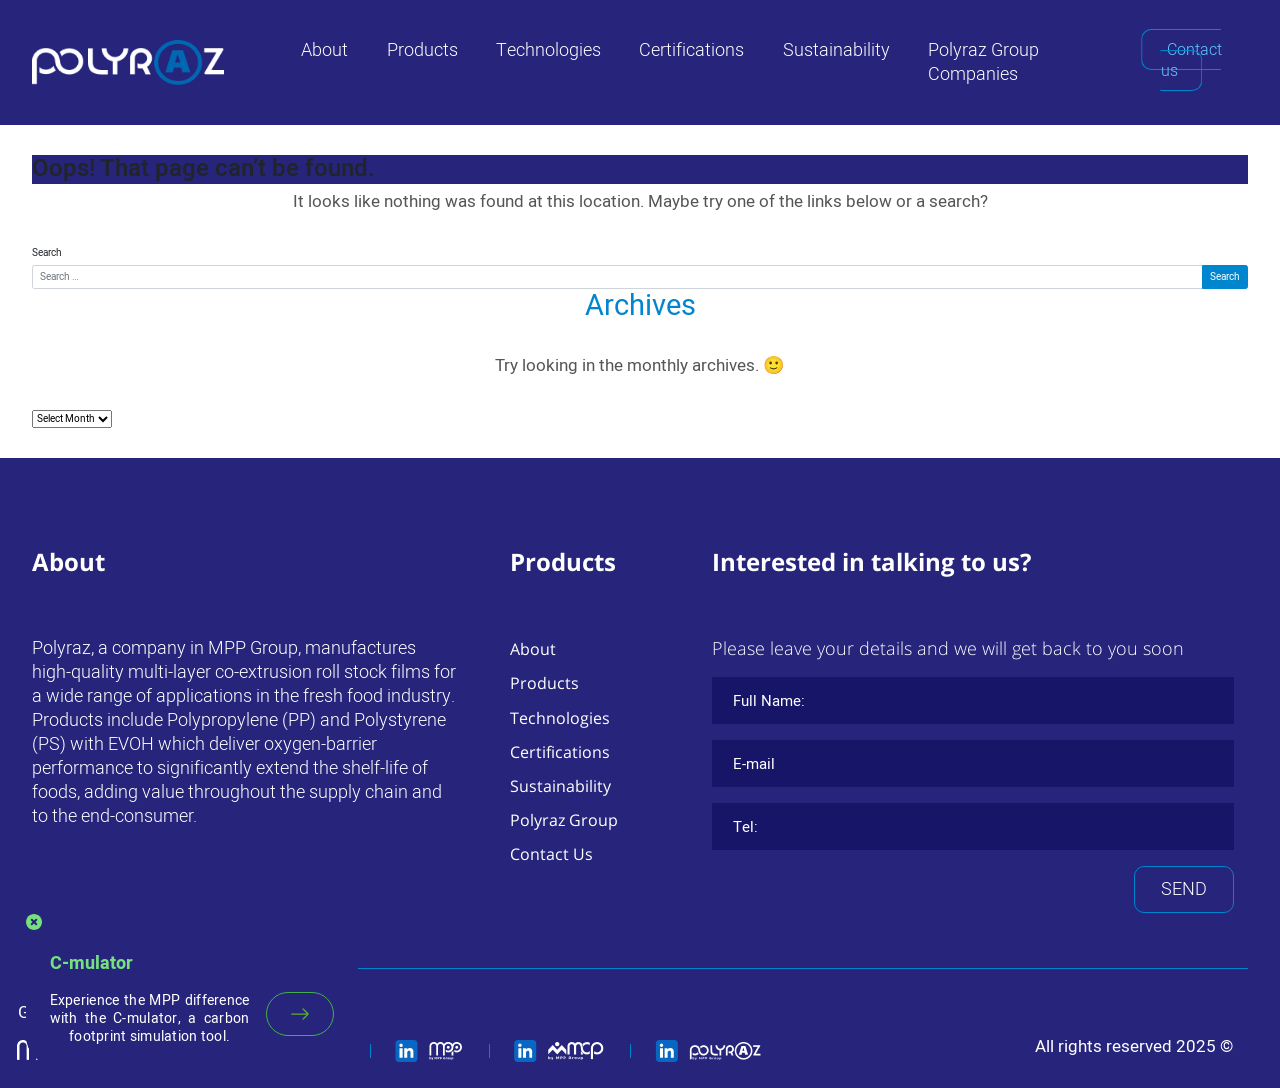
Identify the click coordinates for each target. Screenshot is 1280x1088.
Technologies (548, 50)
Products (422, 50)
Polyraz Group (564, 820)
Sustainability (836, 50)
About (324, 50)
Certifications (691, 50)
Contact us (1191, 59)
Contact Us (551, 854)
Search (47, 253)
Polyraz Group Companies (983, 62)
